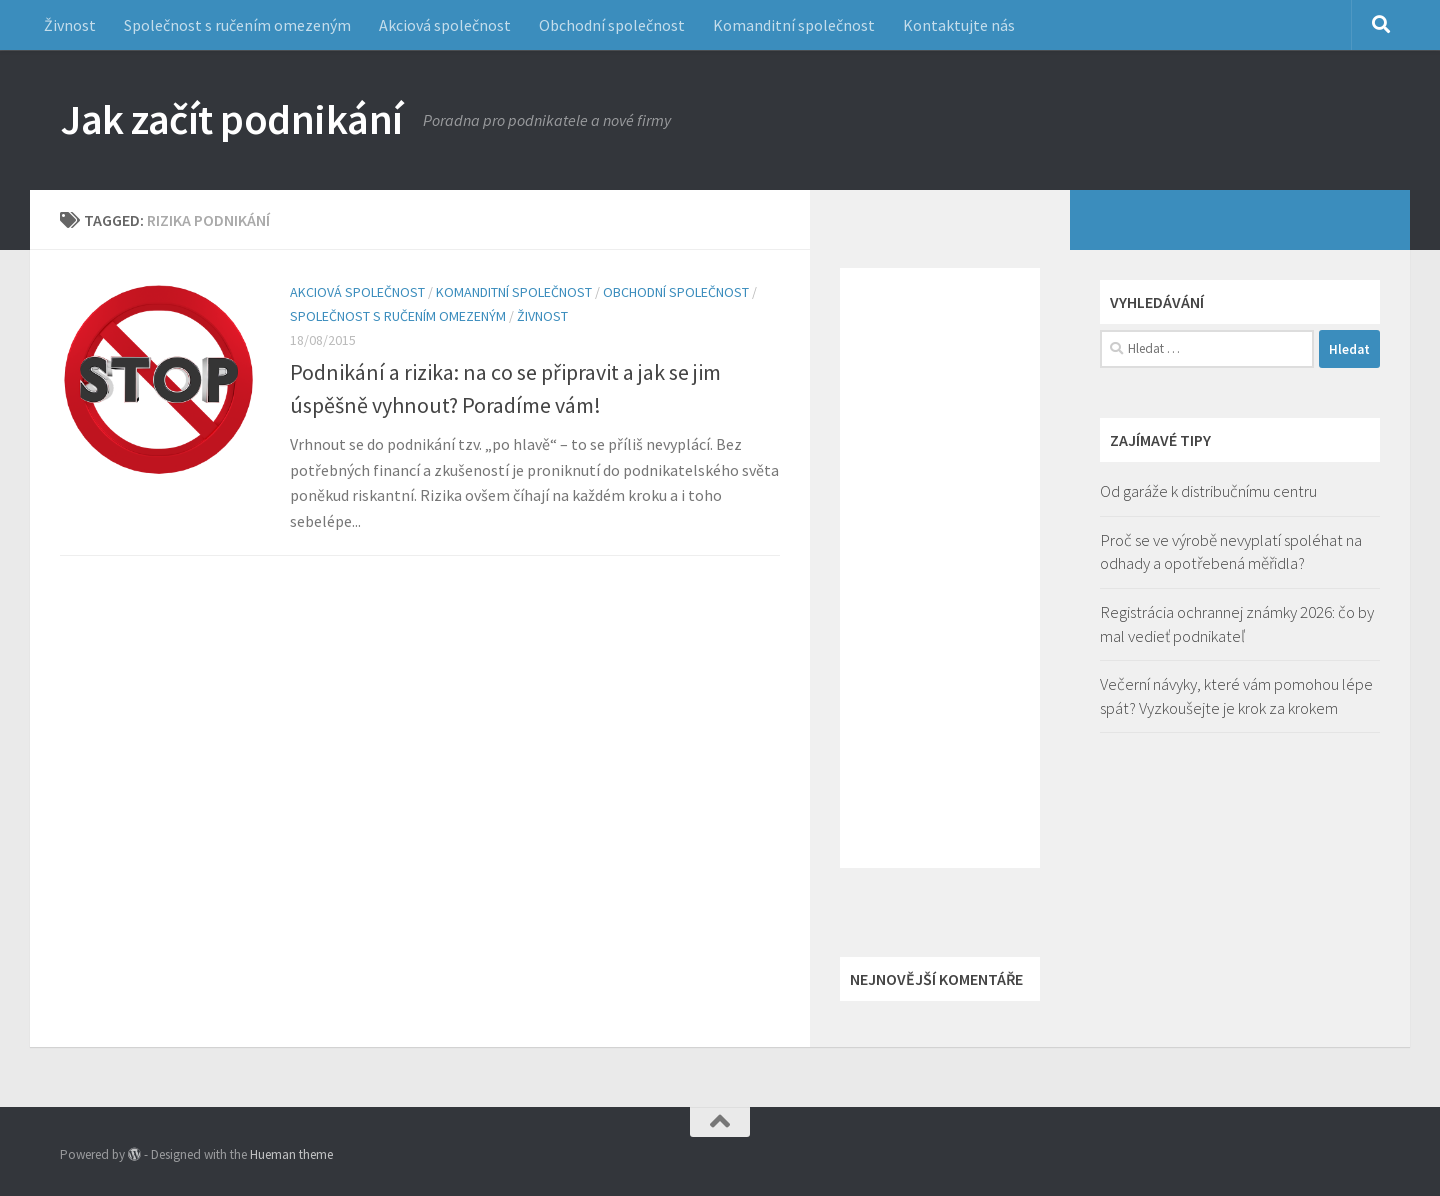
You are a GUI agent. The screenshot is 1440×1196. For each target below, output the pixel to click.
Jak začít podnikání (231, 119)
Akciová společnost (445, 25)
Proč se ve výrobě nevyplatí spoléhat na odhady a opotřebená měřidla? (1231, 552)
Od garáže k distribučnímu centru (1208, 491)
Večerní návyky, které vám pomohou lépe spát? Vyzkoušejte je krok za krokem (1236, 696)
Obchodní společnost (612, 25)
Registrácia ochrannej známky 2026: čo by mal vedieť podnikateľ (1237, 624)
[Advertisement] (940, 568)
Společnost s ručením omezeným (237, 25)
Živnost (70, 25)
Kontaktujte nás (959, 25)
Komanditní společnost (794, 25)
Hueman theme (291, 1154)
